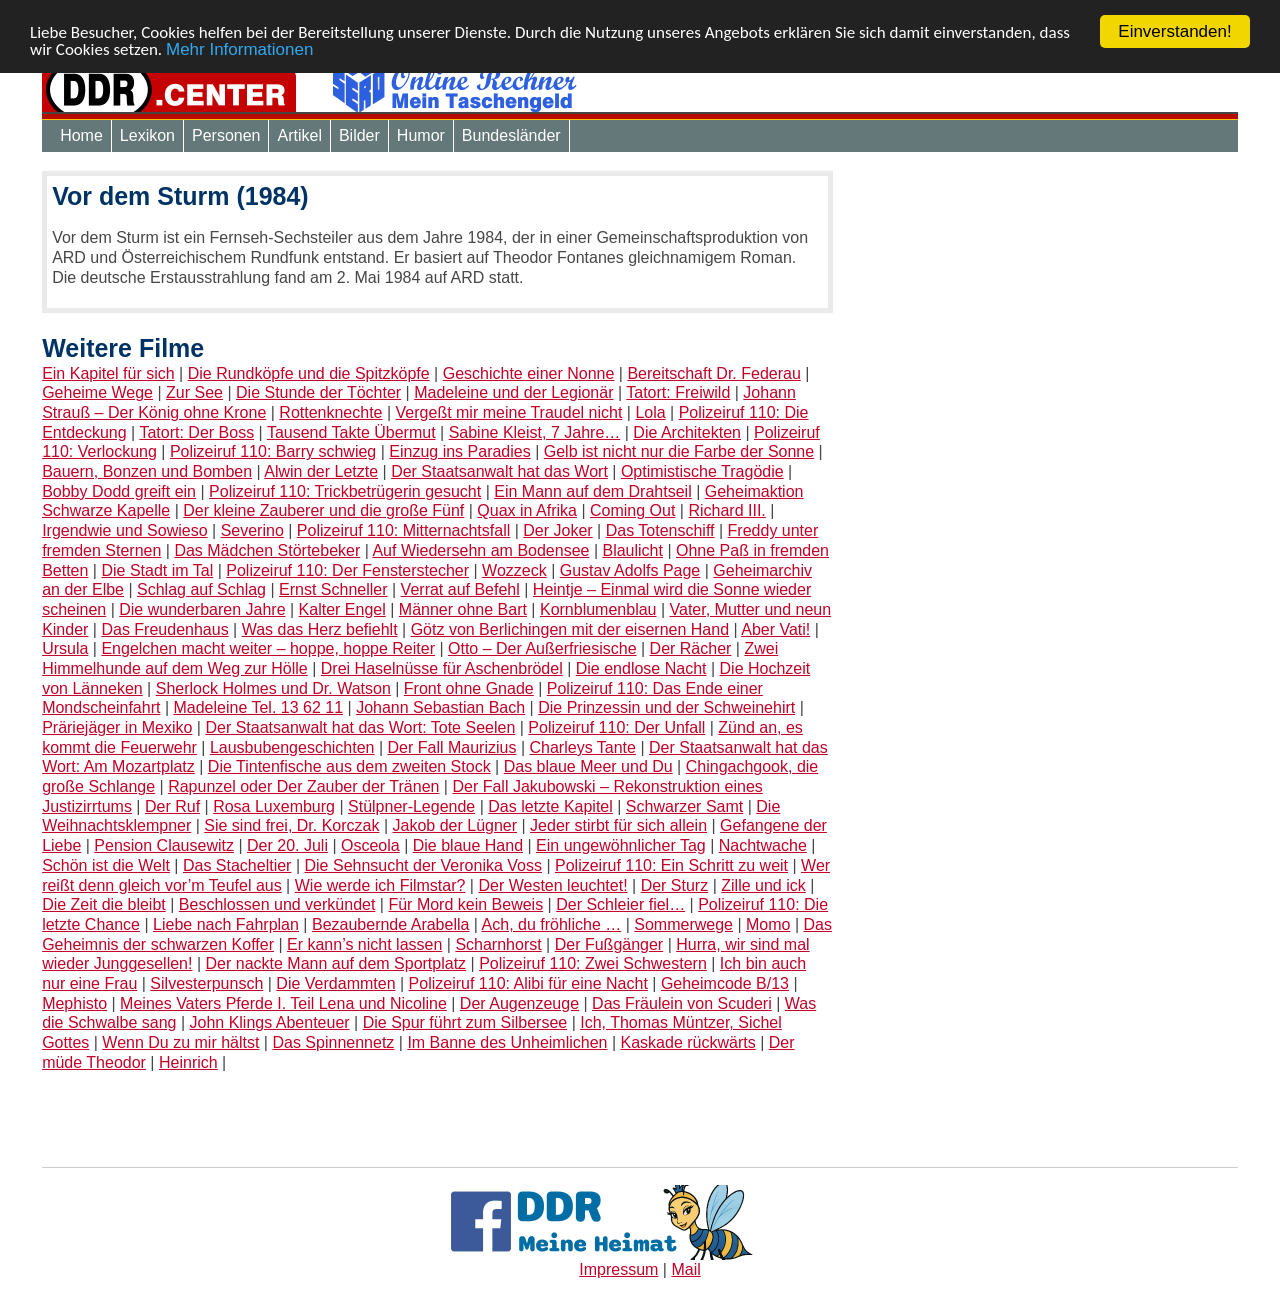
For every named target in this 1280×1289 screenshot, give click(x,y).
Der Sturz (675, 885)
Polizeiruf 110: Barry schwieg (273, 451)
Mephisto (74, 1003)
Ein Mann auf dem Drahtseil (592, 491)
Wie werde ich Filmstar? (380, 885)
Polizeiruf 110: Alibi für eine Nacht (528, 983)
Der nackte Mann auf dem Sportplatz (336, 963)
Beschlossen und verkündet (277, 904)
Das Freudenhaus (164, 629)
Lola (650, 412)
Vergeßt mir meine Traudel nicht (509, 412)
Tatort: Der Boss (196, 432)
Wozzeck (514, 570)
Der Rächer (691, 648)
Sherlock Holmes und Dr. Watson (273, 688)
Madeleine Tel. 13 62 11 (258, 707)
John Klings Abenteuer (270, 1022)
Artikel (299, 135)
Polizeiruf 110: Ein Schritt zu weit (671, 865)
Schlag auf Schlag (201, 589)
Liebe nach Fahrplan (226, 924)
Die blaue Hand (468, 845)
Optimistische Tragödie (702, 471)
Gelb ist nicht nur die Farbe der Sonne (679, 451)
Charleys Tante (583, 747)
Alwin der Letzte (321, 471)
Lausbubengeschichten (292, 747)
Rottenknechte (330, 412)
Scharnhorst (498, 944)
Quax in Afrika (527, 510)
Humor (421, 135)
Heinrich (188, 1062)
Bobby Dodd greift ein (119, 491)
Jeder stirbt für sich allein (618, 825)
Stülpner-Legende (411, 806)
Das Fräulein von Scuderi (682, 1003)
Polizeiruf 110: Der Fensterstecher (347, 570)
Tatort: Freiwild (678, 392)
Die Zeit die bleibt (104, 904)
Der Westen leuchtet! (552, 885)
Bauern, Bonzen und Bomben (147, 471)
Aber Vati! (775, 629)
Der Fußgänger (609, 944)
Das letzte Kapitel (550, 806)
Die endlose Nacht (641, 668)
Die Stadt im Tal (157, 570)
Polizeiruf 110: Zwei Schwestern (593, 963)
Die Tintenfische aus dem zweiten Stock (349, 766)
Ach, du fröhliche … (552, 924)
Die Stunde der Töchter (318, 392)
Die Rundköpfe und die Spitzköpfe (309, 373)
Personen (226, 135)
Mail (685, 1269)
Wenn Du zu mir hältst (180, 1042)
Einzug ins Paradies (459, 451)
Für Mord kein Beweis (465, 904)
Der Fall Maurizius (452, 747)
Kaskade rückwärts (688, 1042)
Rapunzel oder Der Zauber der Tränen (303, 786)
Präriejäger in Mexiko (117, 727)
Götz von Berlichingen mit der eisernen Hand (570, 629)
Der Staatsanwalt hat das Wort (499, 471)
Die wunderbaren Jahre (202, 609)
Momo (768, 924)
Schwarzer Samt (684, 806)
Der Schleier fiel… (620, 904)
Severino (252, 530)
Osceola (370, 845)
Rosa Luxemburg (274, 806)
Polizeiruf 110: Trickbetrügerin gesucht (345, 491)
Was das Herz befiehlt (320, 629)
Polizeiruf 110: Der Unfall (616, 727)
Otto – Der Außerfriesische (542, 648)
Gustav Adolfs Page (630, 570)
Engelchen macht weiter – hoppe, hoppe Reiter (268, 648)
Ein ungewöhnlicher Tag (621, 845)
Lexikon (147, 135)
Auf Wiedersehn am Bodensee (480, 550)
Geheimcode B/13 (725, 983)
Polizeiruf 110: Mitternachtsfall (403, 530)
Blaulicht (632, 550)
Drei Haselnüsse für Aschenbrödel (442, 668)
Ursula (65, 648)
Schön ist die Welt (106, 865)
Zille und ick (763, 885)
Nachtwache (763, 845)
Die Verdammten (335, 983)
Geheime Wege (97, 392)
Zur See (194, 392)
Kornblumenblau (598, 609)
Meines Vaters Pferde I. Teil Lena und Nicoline (283, 1003)
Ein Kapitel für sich (108, 373)
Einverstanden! (1174, 31)
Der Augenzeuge (519, 1003)
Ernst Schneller (333, 589)
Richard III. (726, 510)
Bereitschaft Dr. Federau (713, 373)
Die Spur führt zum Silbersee (465, 1022)
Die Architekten (687, 432)
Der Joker (557, 530)
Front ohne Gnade (469, 688)
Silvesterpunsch (206, 983)
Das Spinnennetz (333, 1042)
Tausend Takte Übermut (351, 432)
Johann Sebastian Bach (440, 707)
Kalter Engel (342, 609)
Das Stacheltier (237, 865)
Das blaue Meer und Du (588, 766)
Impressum (618, 1269)
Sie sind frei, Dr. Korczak (291, 825)
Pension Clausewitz (164, 845)
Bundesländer (511, 135)
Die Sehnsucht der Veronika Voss (423, 865)
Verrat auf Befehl (460, 589)
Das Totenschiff (660, 530)
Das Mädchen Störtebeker (267, 550)
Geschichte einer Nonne (529, 373)
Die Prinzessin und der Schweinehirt (666, 707)
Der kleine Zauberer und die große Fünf (323, 510)
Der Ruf (172, 806)
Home (81, 135)
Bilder (359, 135)
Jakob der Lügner (455, 825)
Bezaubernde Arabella (390, 924)
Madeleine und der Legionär (513, 392)
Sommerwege (683, 924)
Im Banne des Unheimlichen (507, 1042)
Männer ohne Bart (463, 609)
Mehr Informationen (239, 49)
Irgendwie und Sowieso (124, 530)
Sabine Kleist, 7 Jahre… (535, 432)
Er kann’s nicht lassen (364, 944)
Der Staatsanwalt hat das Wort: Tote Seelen (360, 727)
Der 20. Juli (287, 845)
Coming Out (632, 510)
